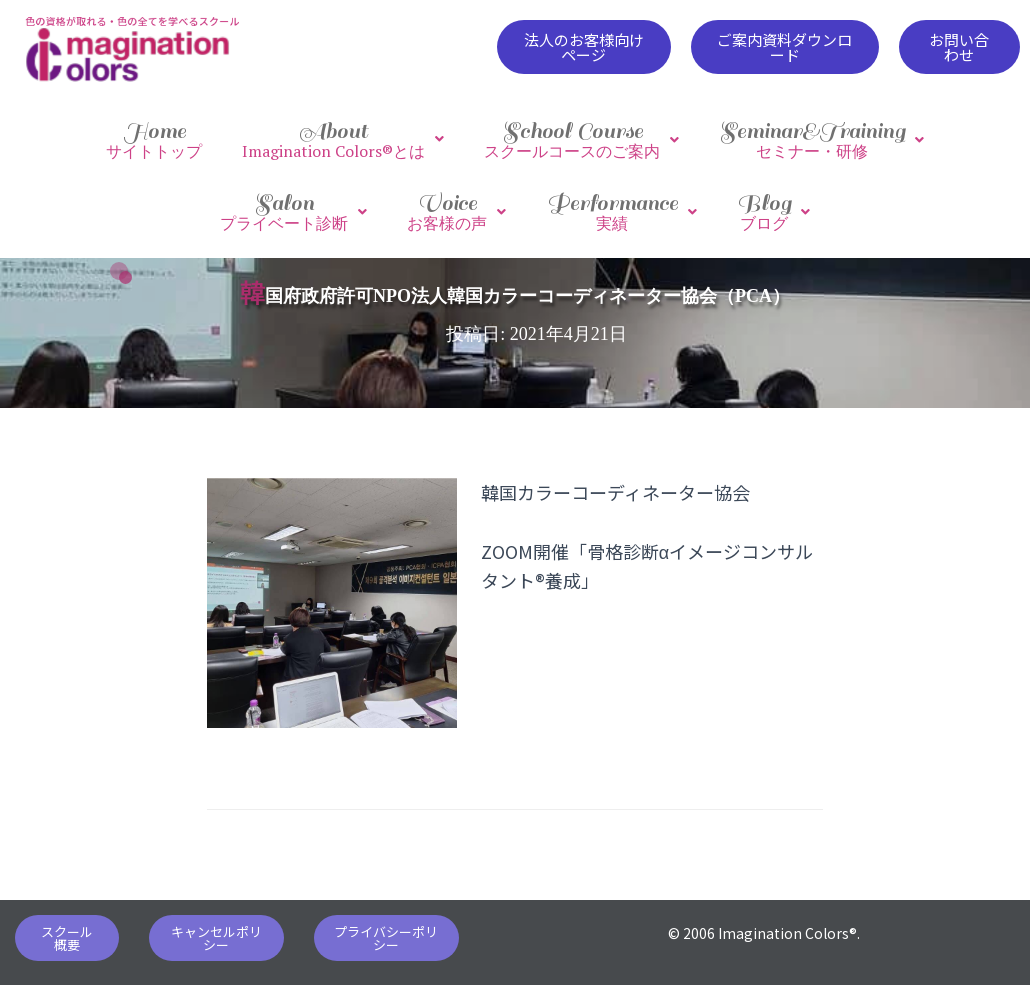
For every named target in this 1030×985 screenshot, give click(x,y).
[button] (583, 47)
